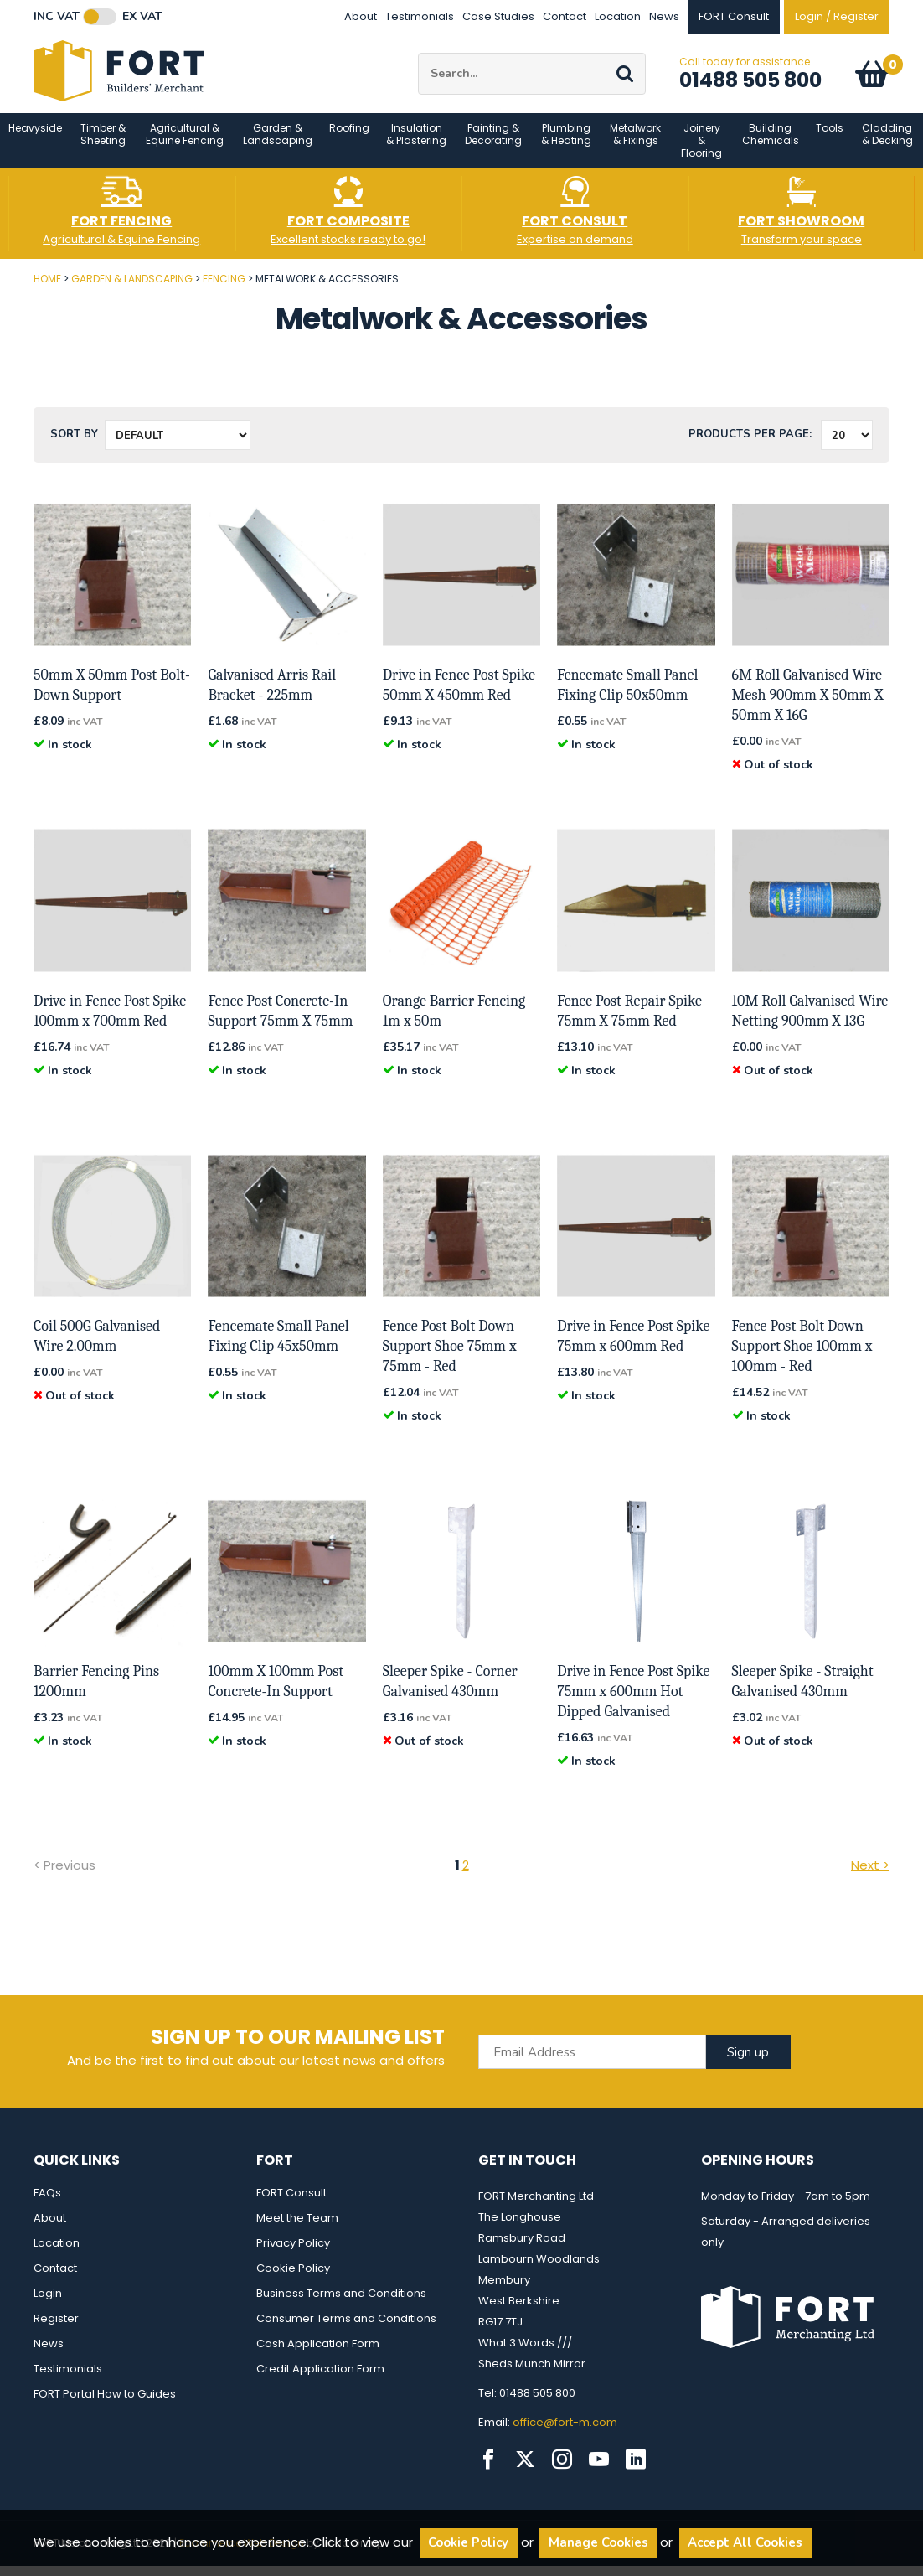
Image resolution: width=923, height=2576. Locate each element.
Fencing (224, 289)
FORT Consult (291, 2203)
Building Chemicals (770, 144)
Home (47, 289)
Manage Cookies (598, 2542)
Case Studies (498, 16)
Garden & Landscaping (277, 144)
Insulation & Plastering (416, 144)
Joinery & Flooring (701, 150)
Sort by (74, 445)
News (664, 16)
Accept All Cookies (745, 2542)
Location (618, 16)
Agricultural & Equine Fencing (185, 144)
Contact (564, 16)
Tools (829, 138)
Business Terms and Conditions (341, 2303)
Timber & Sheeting (103, 144)
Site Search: (418, 58)
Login (48, 2303)
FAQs (47, 2203)
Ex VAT (142, 16)
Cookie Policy (293, 2278)
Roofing (349, 138)
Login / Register (837, 16)
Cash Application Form (317, 2353)
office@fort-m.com (565, 2432)
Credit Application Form (320, 2379)
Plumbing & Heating (566, 144)
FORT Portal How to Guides (105, 2404)
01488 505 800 (750, 85)
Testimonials (419, 16)
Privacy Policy (293, 2253)
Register (56, 2328)
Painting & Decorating (493, 144)
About (360, 16)
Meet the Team (297, 2228)
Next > (870, 1875)
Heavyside (35, 138)
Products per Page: (750, 445)
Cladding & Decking (887, 144)
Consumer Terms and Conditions (346, 2328)
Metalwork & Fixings (635, 144)
